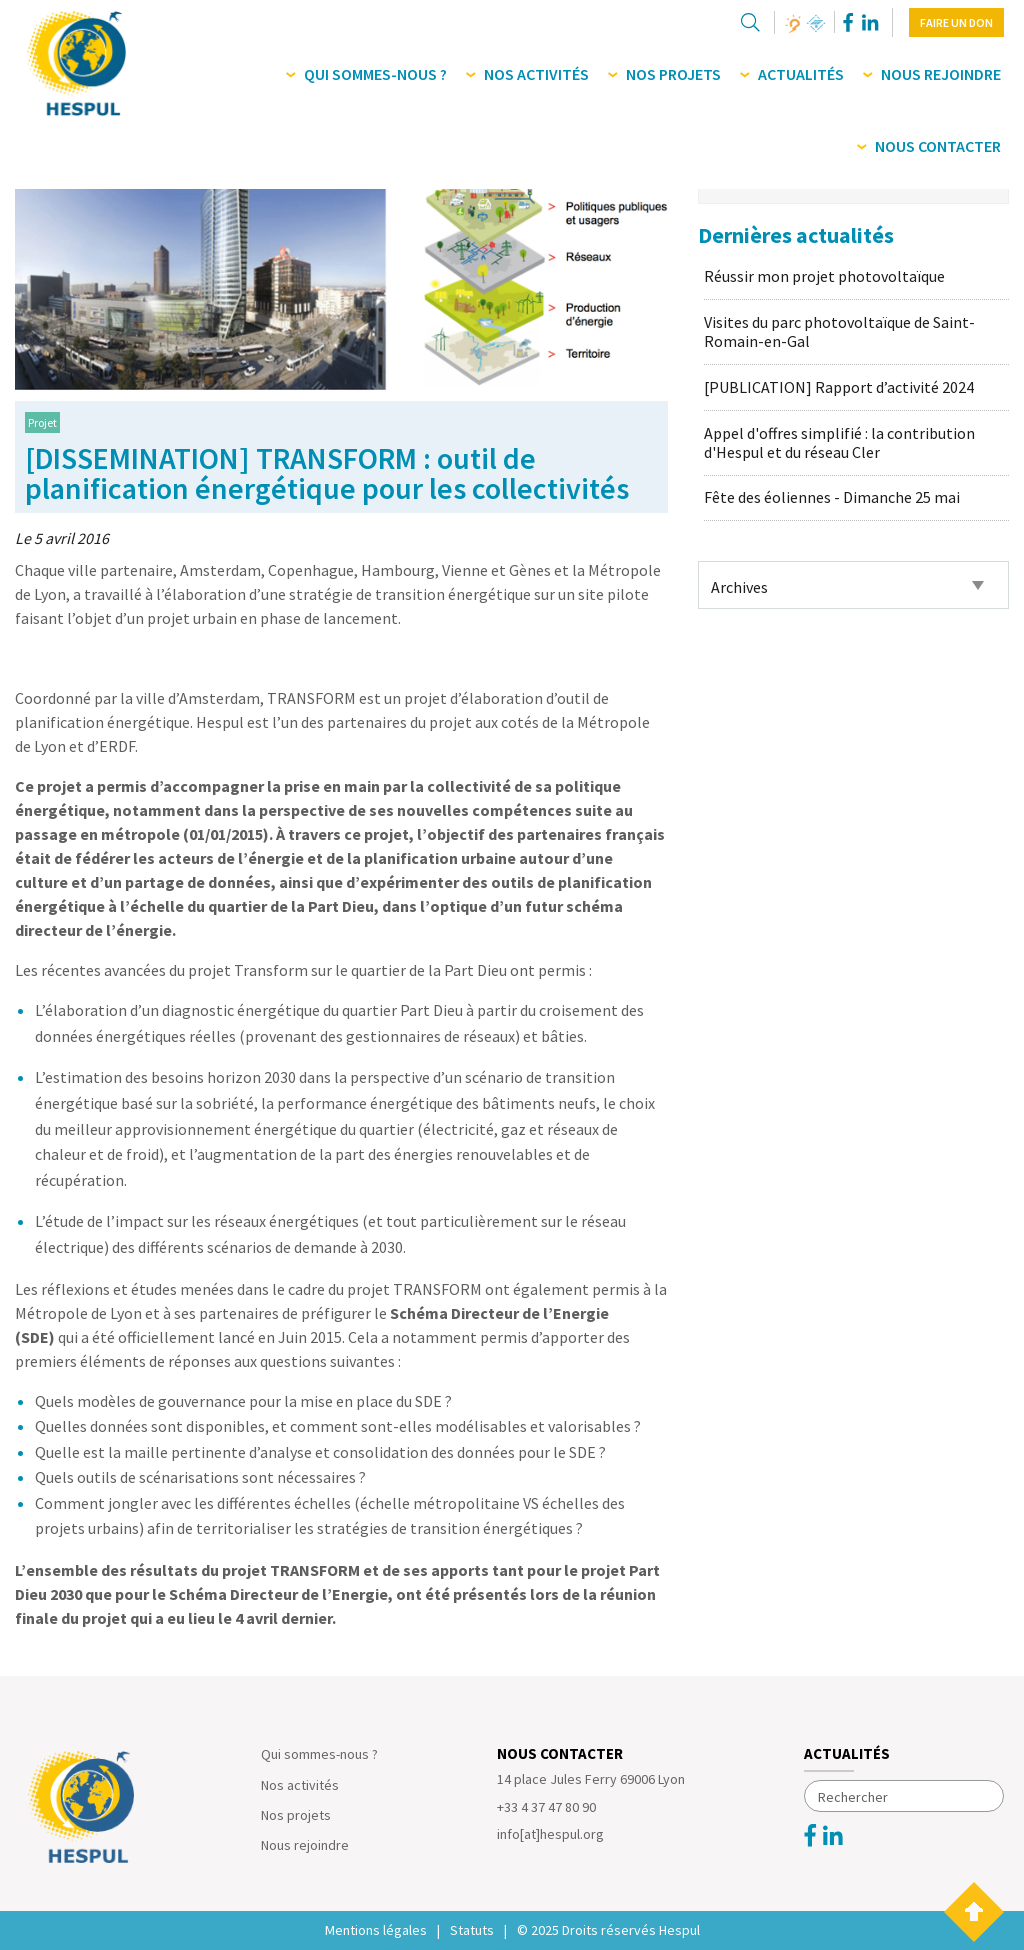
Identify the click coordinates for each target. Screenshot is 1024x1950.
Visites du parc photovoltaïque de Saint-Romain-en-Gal (839, 331)
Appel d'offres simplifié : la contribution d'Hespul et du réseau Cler (839, 442)
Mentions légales (376, 1930)
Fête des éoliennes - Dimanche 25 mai (832, 497)
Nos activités (300, 1785)
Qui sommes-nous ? (319, 1754)
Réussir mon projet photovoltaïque (824, 276)
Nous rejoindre (305, 1845)
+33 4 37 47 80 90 (546, 1807)
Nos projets (296, 1815)
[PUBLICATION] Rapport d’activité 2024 (839, 387)
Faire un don (956, 22)
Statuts (472, 1930)
